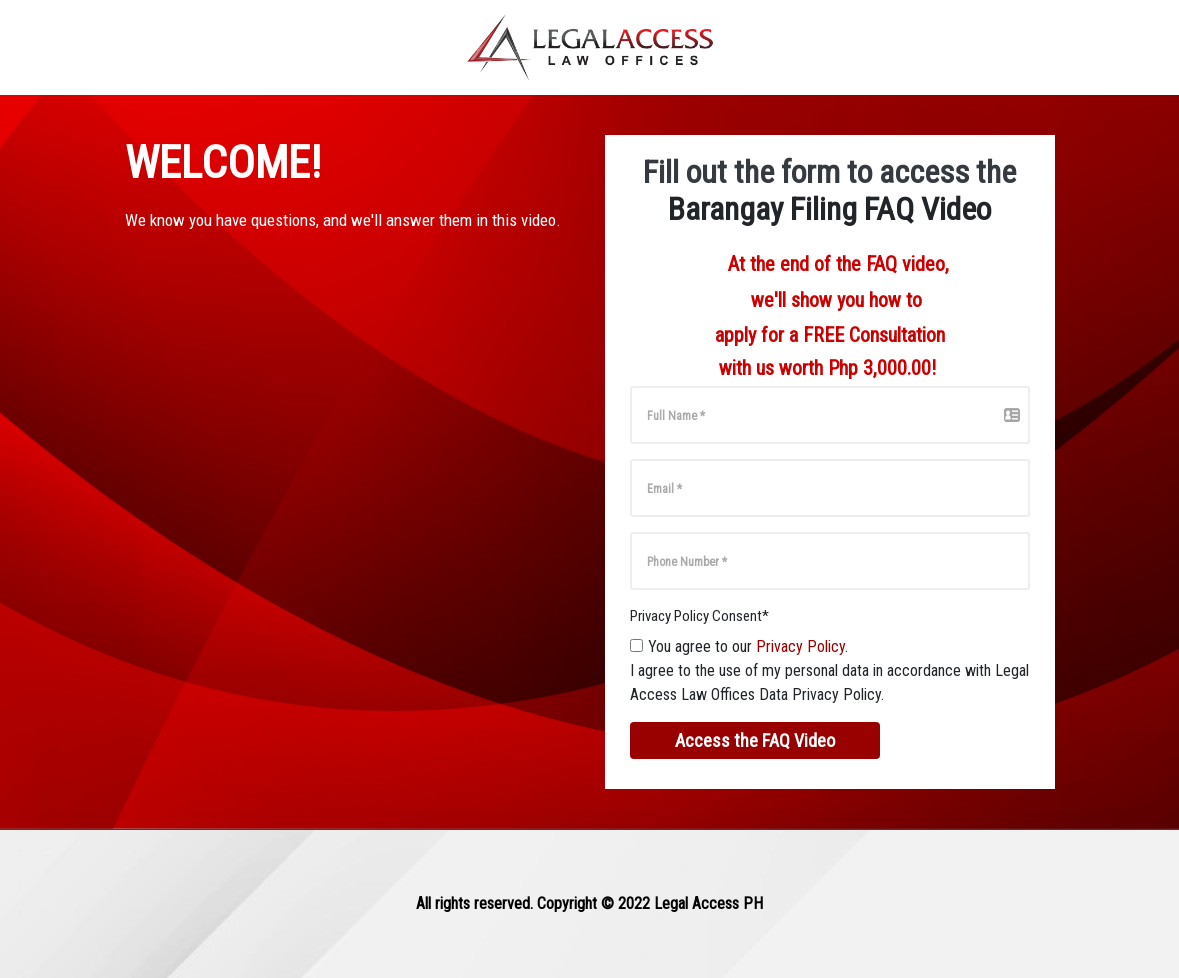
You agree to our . (748, 646)
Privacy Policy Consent (699, 616)
